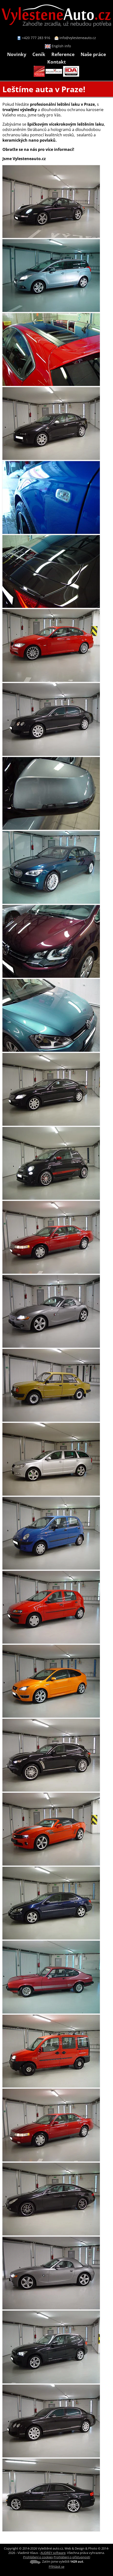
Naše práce (93, 54)
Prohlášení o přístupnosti (72, 2557)
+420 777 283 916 (36, 37)
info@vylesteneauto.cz (77, 37)
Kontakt (56, 61)
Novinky (16, 54)
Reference (63, 54)
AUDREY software (53, 2553)
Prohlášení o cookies (38, 2557)
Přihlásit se (56, 2566)
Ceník (38, 54)
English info (58, 46)
